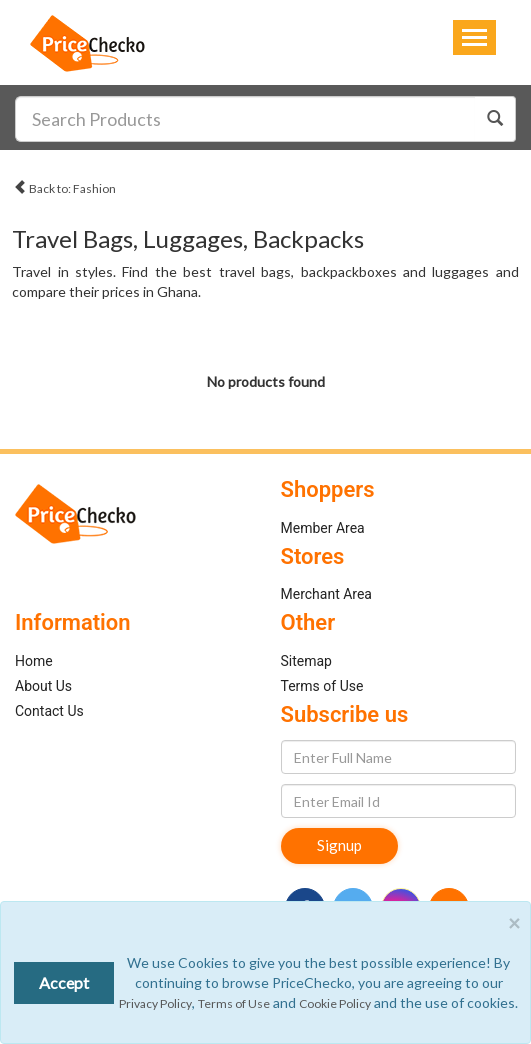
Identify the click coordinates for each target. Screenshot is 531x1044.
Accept (64, 982)
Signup (339, 845)
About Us (43, 686)
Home (34, 661)
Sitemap (306, 661)
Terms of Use (322, 686)
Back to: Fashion (64, 185)
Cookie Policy (335, 1003)
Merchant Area (327, 594)
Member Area (323, 528)
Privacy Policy (155, 1003)
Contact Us (49, 711)
